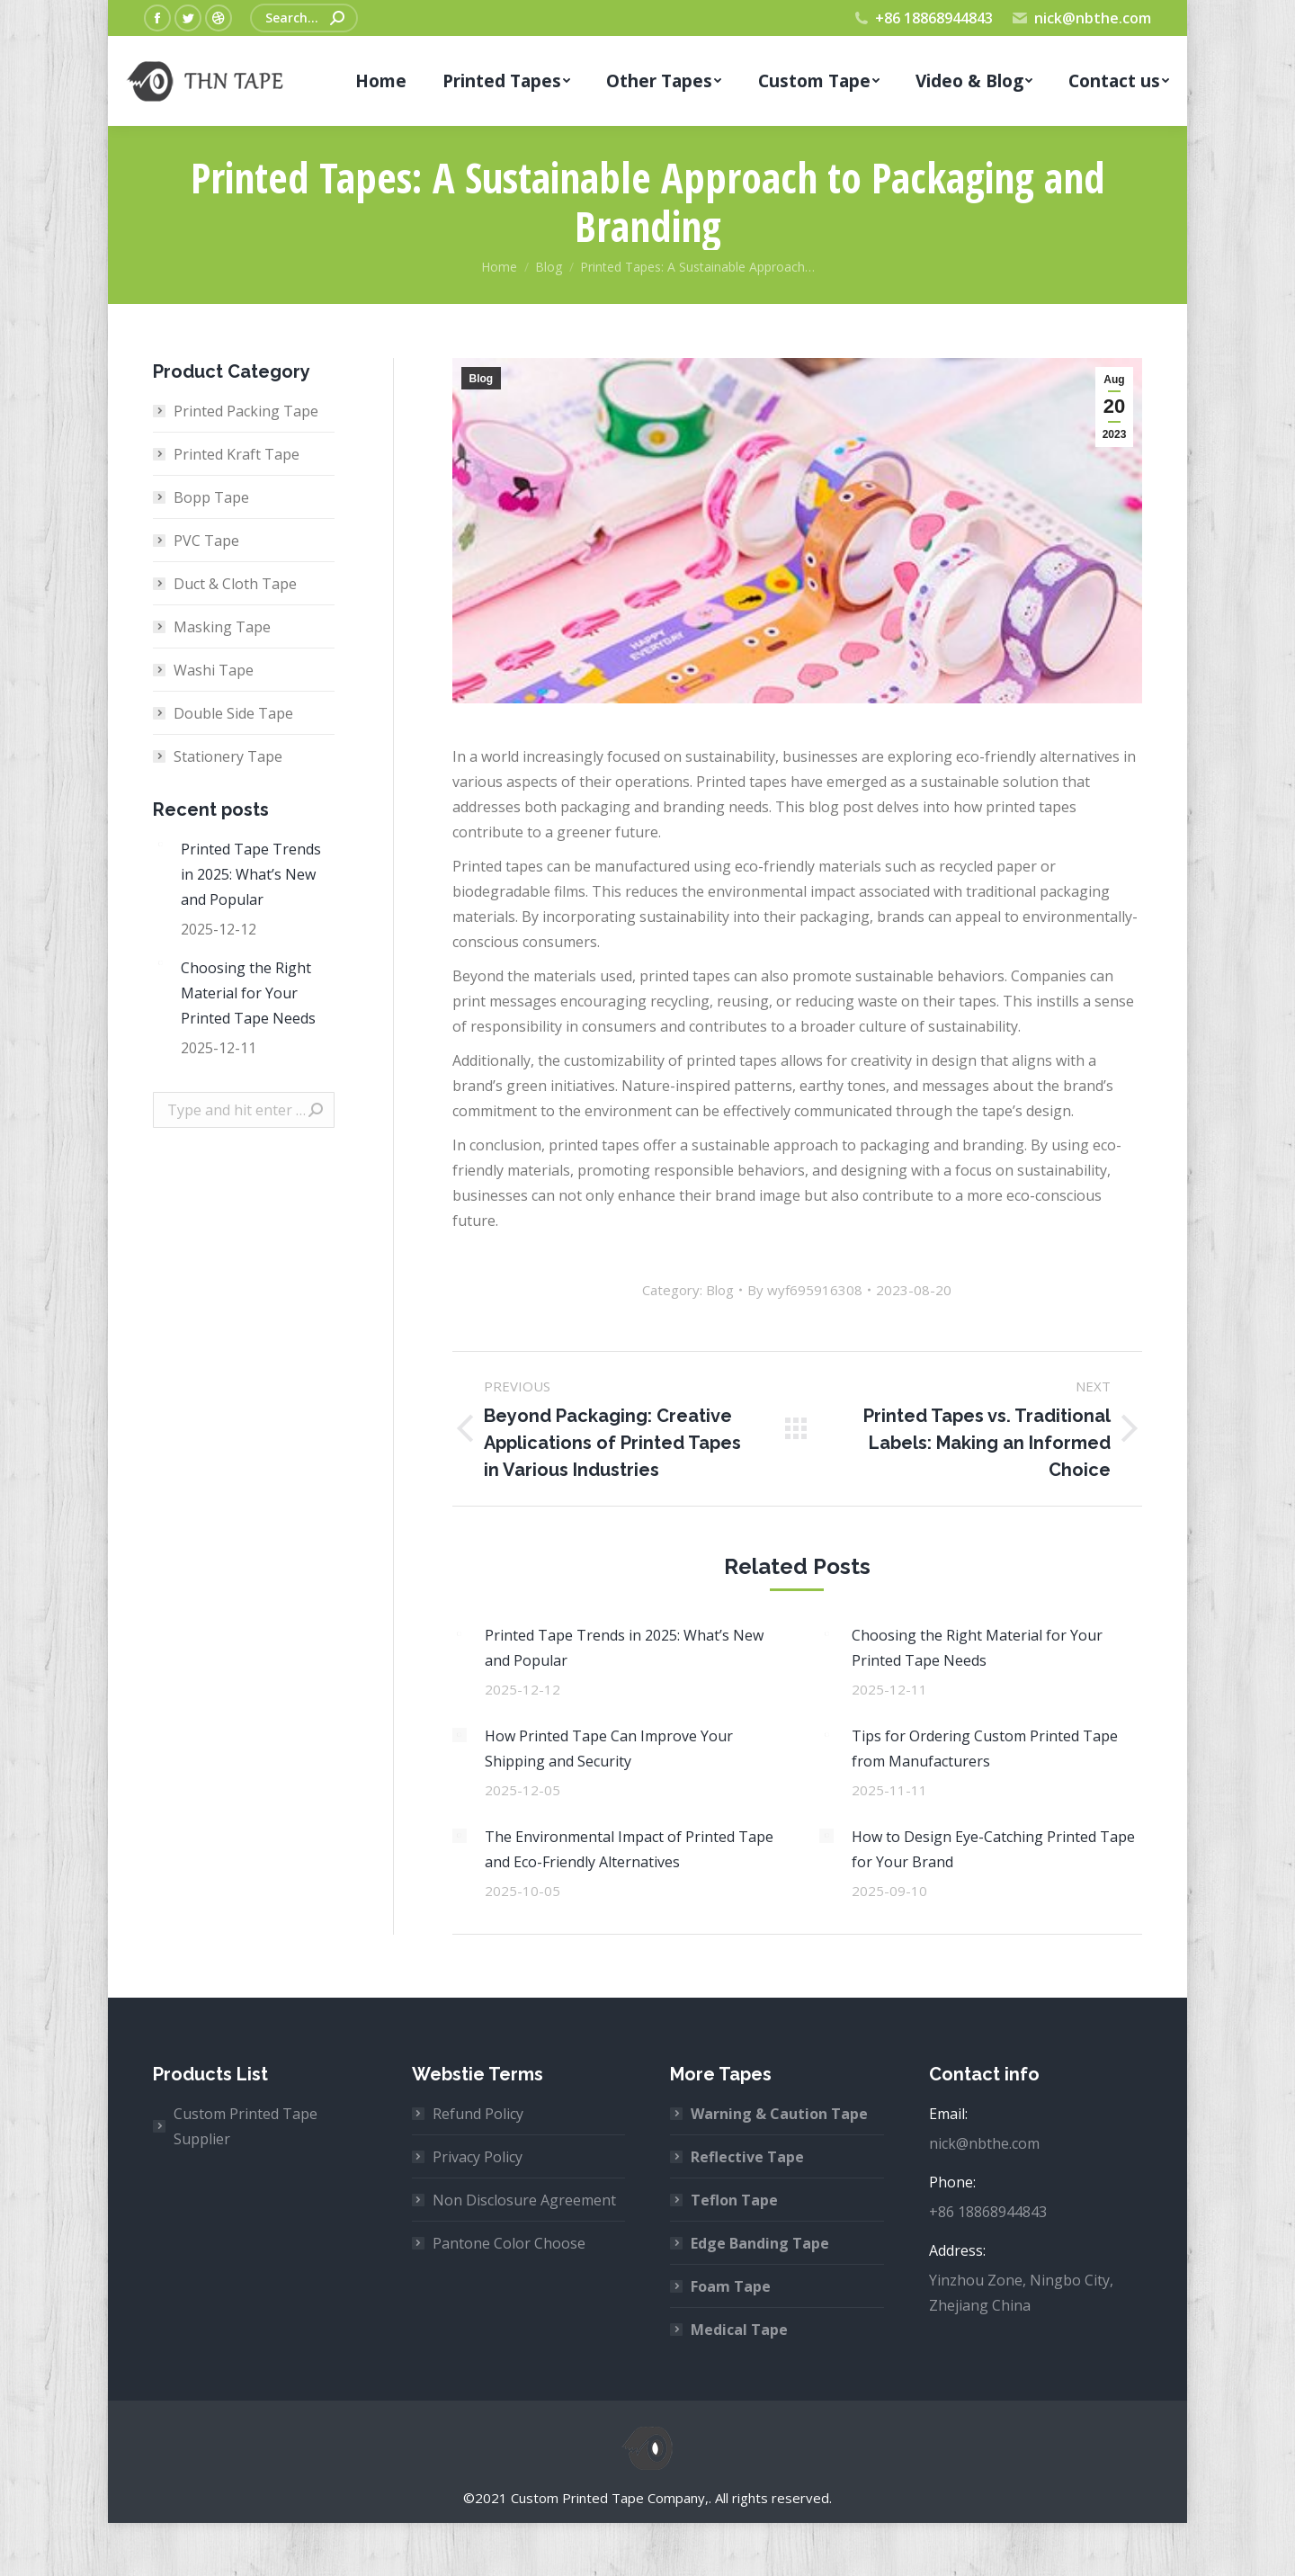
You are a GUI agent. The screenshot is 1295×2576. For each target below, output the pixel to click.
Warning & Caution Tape (779, 2114)
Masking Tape (222, 627)
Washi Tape (214, 670)
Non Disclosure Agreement (524, 2200)
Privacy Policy (477, 2157)
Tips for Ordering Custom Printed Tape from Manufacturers (985, 1748)
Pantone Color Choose (509, 2243)
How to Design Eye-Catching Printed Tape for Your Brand (993, 1849)
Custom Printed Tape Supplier (245, 2126)
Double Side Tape (233, 713)
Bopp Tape (211, 497)
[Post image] (459, 1634)
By (804, 1290)
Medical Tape (739, 2329)
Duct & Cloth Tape (235, 584)
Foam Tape (731, 2286)
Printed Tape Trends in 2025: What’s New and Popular (624, 1647)
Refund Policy (478, 2114)
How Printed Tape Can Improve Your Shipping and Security (609, 1748)
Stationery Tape (228, 756)
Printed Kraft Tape (236, 454)
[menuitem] (380, 81)
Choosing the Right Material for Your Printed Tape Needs (977, 1647)
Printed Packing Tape (246, 411)
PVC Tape (206, 540)
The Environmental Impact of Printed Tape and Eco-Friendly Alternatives (629, 1849)
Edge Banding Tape (760, 2243)
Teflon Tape (734, 2200)
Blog (481, 378)
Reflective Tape (747, 2157)
